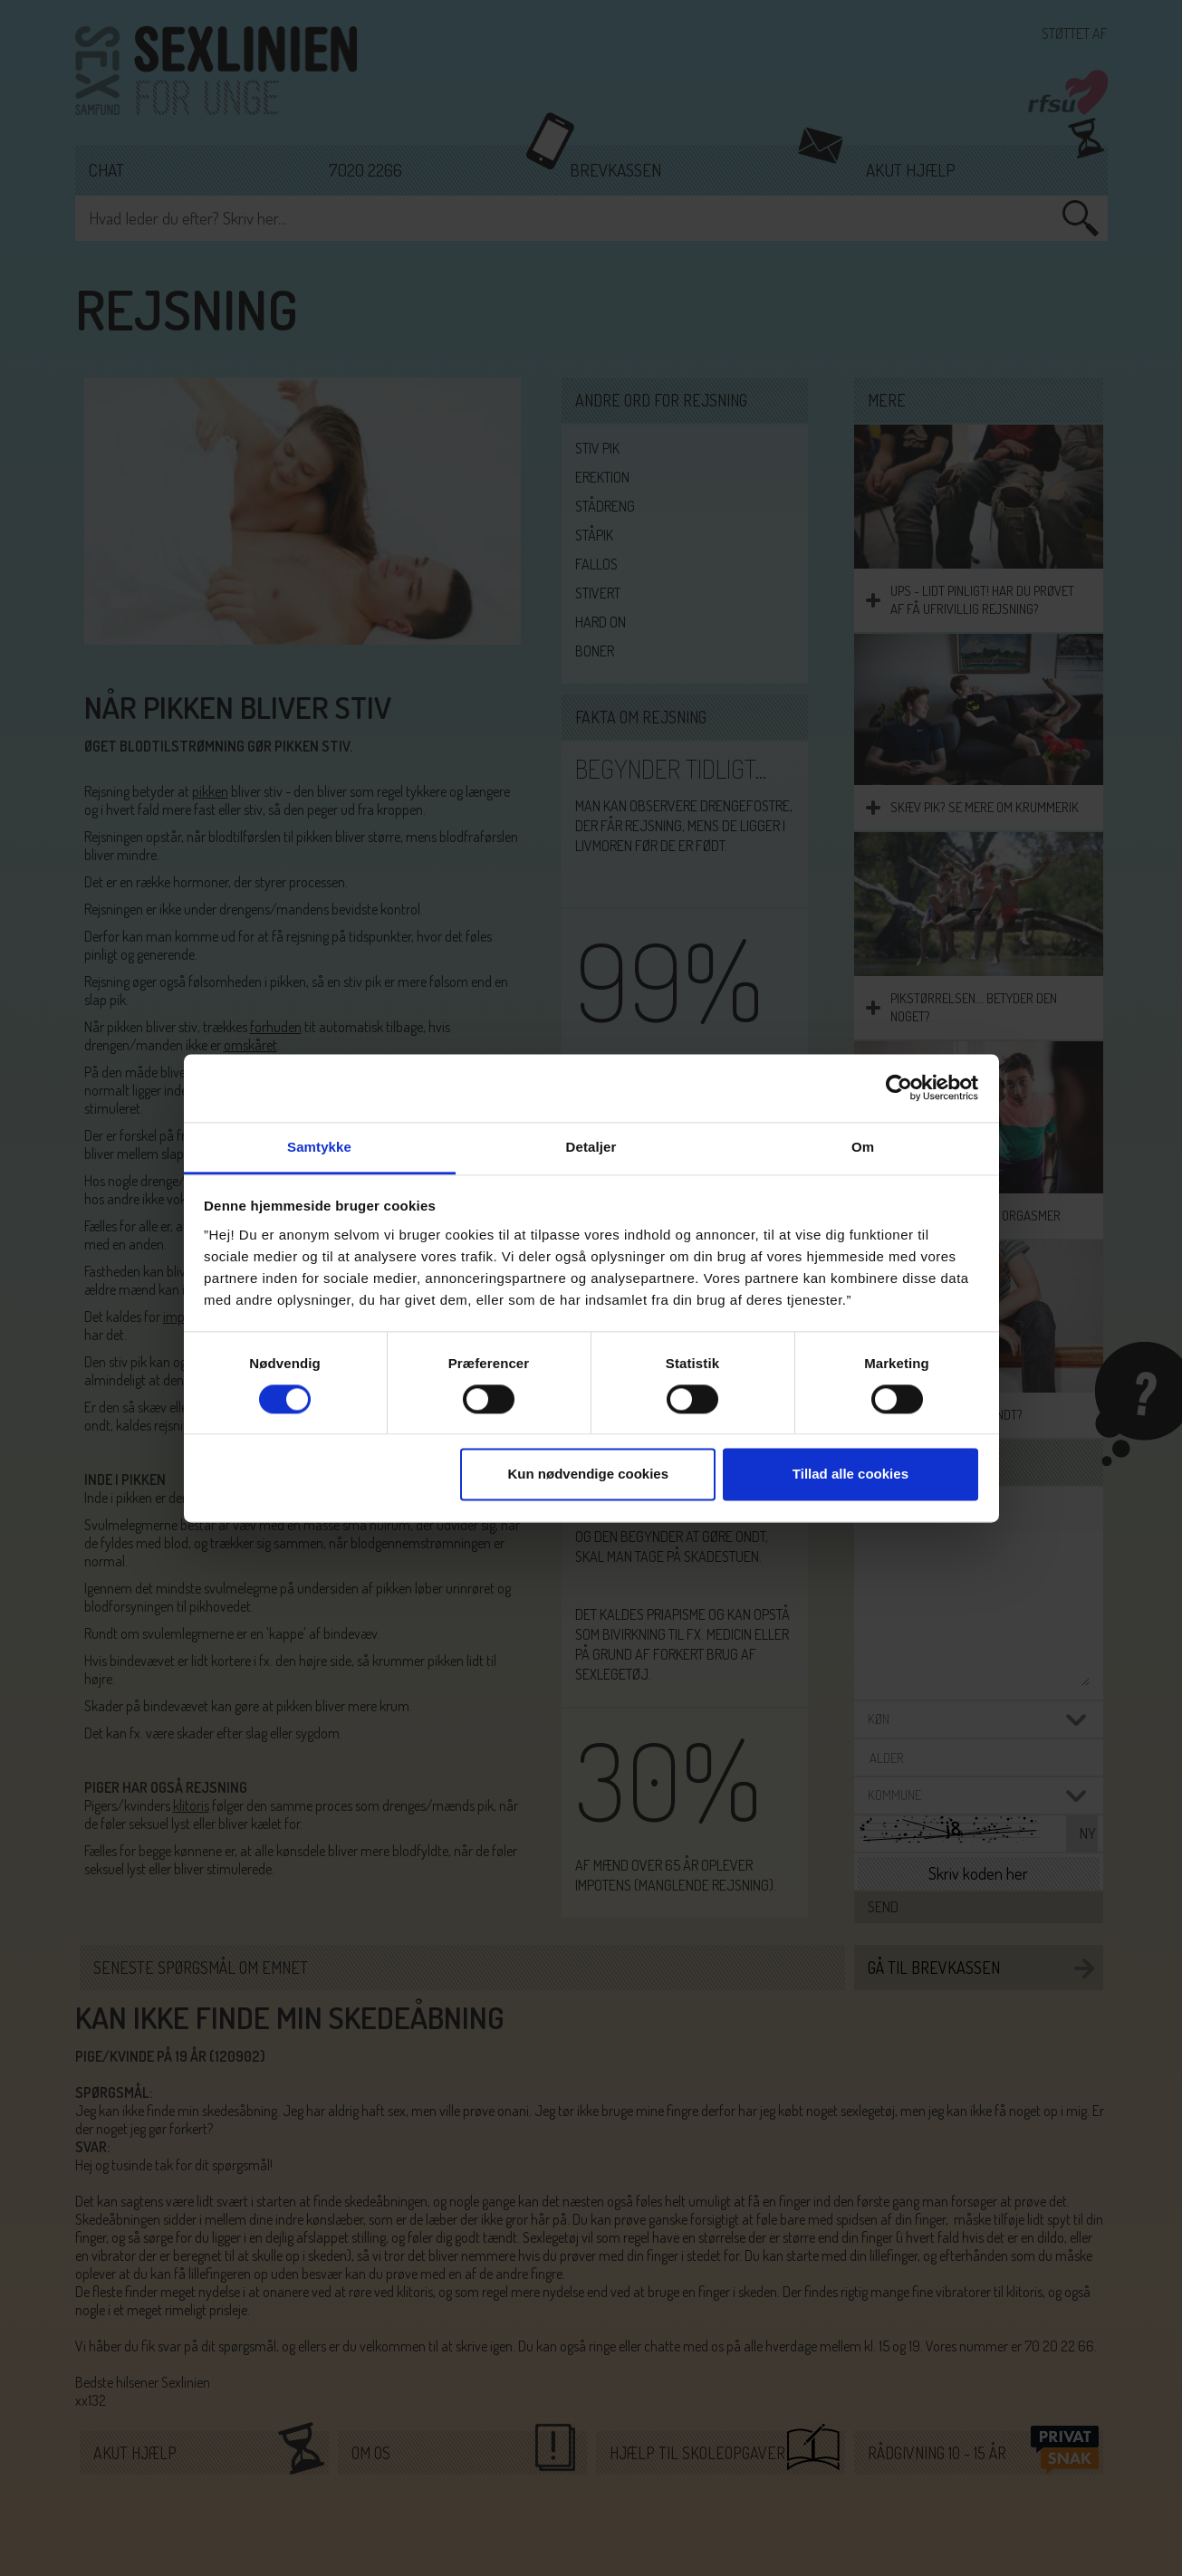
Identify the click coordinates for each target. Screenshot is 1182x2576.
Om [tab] (862, 1146)
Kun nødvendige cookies (588, 1474)
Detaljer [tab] (591, 1146)
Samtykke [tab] (319, 1146)
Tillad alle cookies (850, 1474)
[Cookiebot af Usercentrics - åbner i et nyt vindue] (899, 1087)
